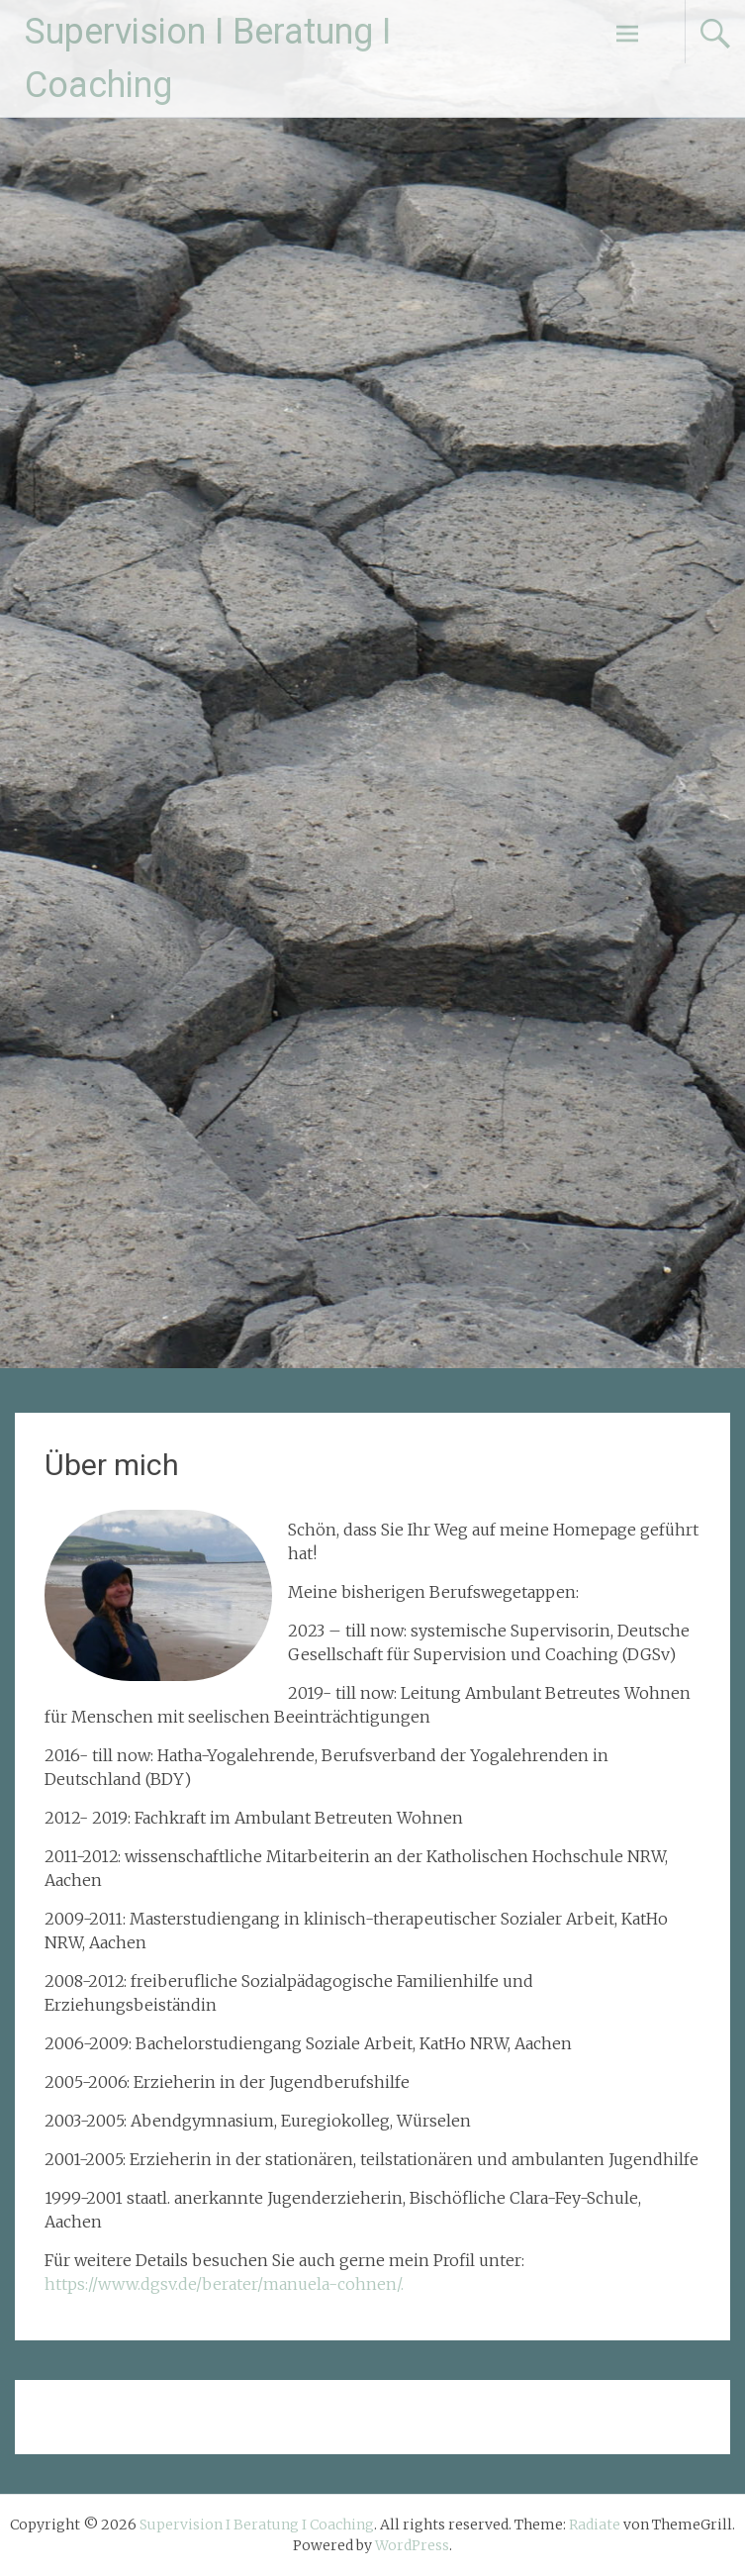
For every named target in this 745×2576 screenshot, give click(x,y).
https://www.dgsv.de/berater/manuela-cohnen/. (224, 2284)
